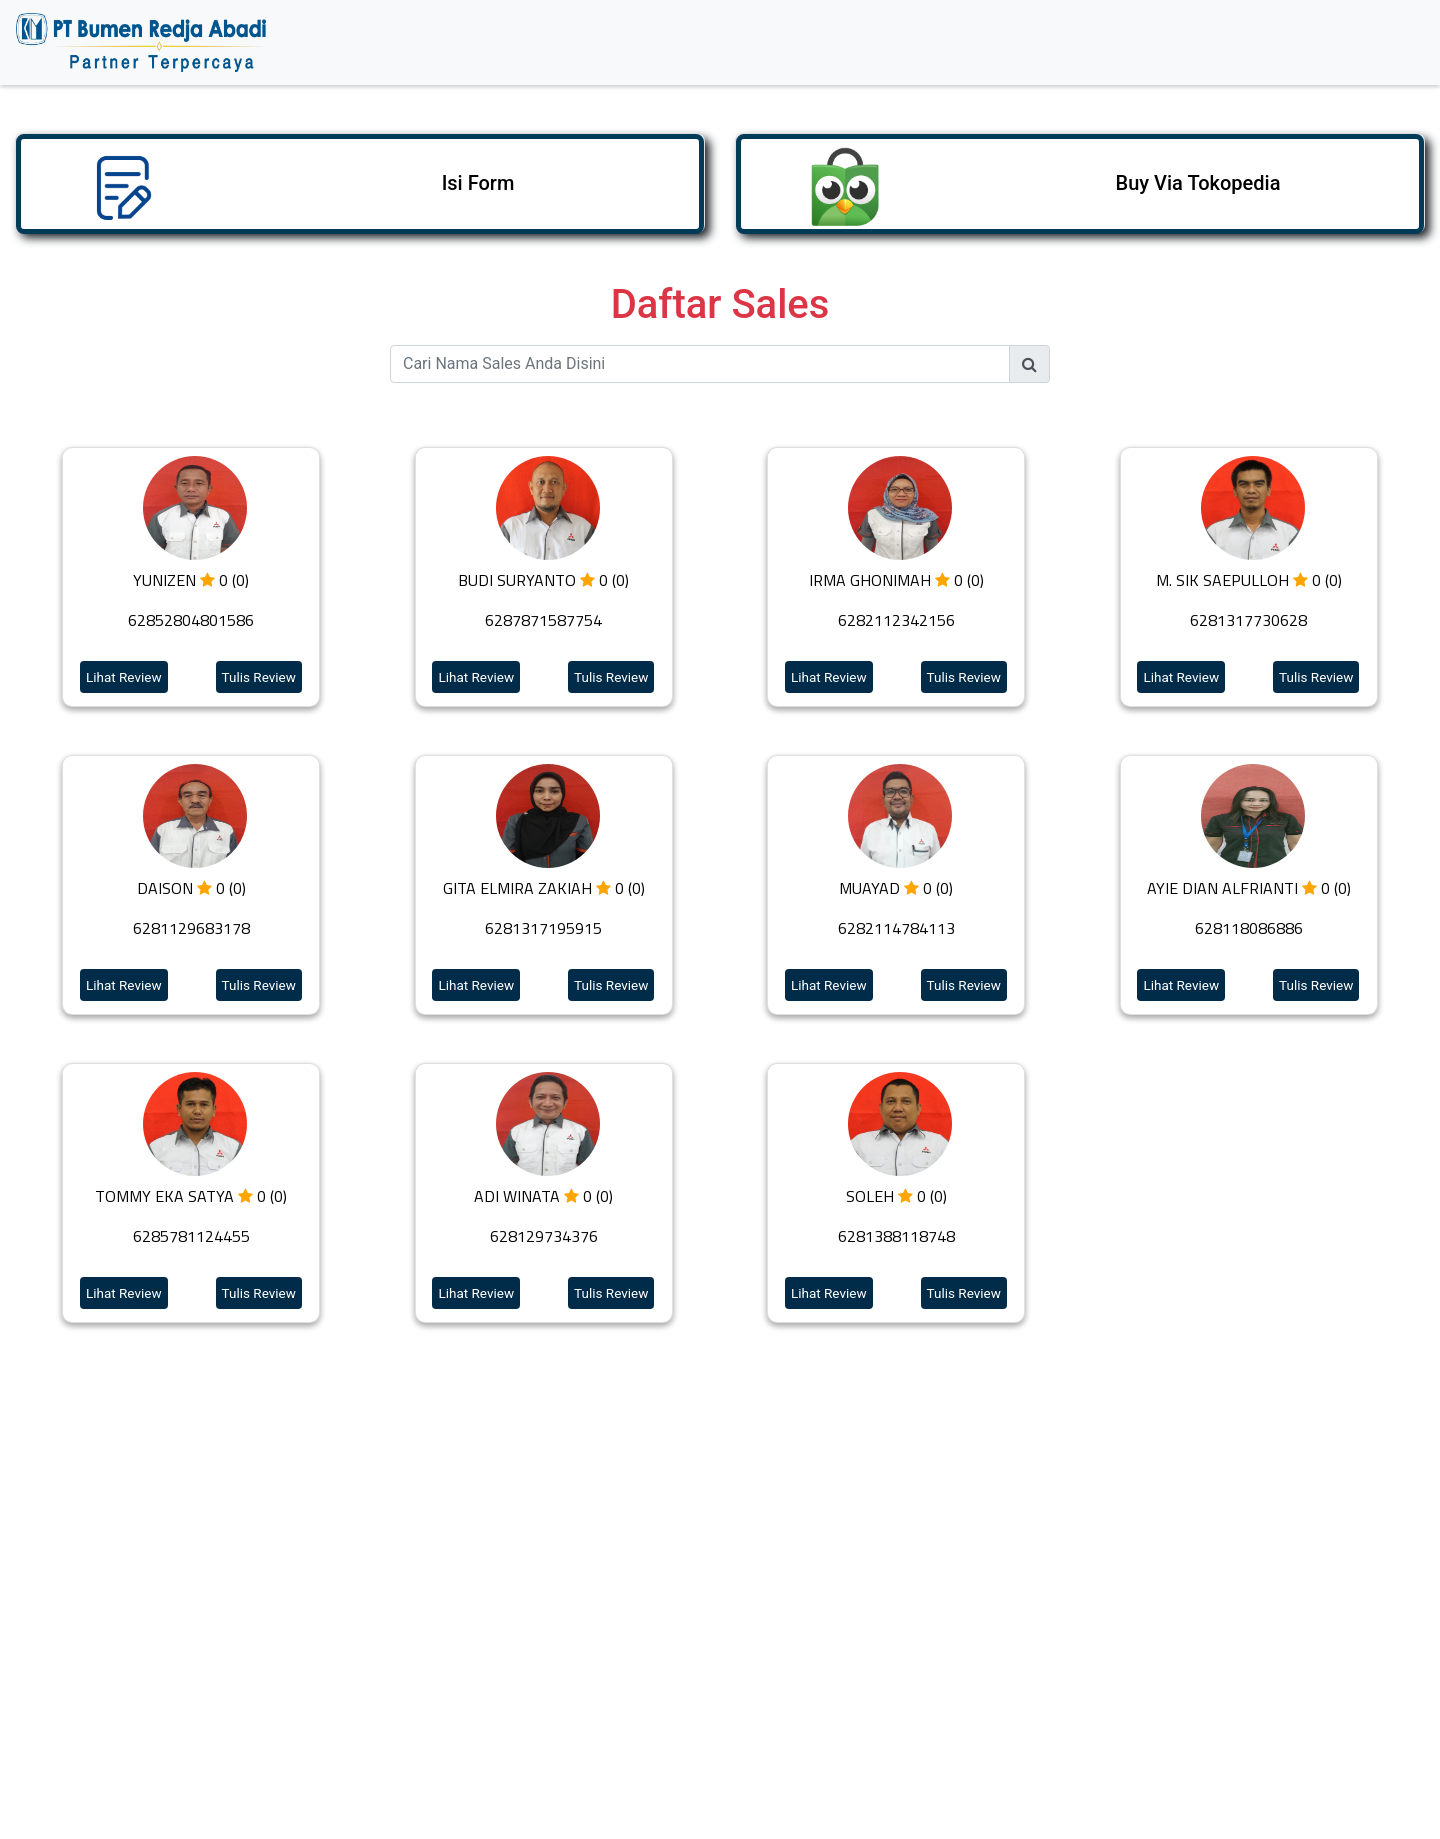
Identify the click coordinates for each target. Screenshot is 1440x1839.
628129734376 (544, 1236)
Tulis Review (259, 677)
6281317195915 (543, 928)
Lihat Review (124, 677)
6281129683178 (191, 928)
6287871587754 (543, 620)
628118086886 (1249, 928)
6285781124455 (191, 1236)
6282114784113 (896, 928)
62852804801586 (191, 620)
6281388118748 (896, 1236)
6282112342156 (896, 620)
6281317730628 (1248, 620)
